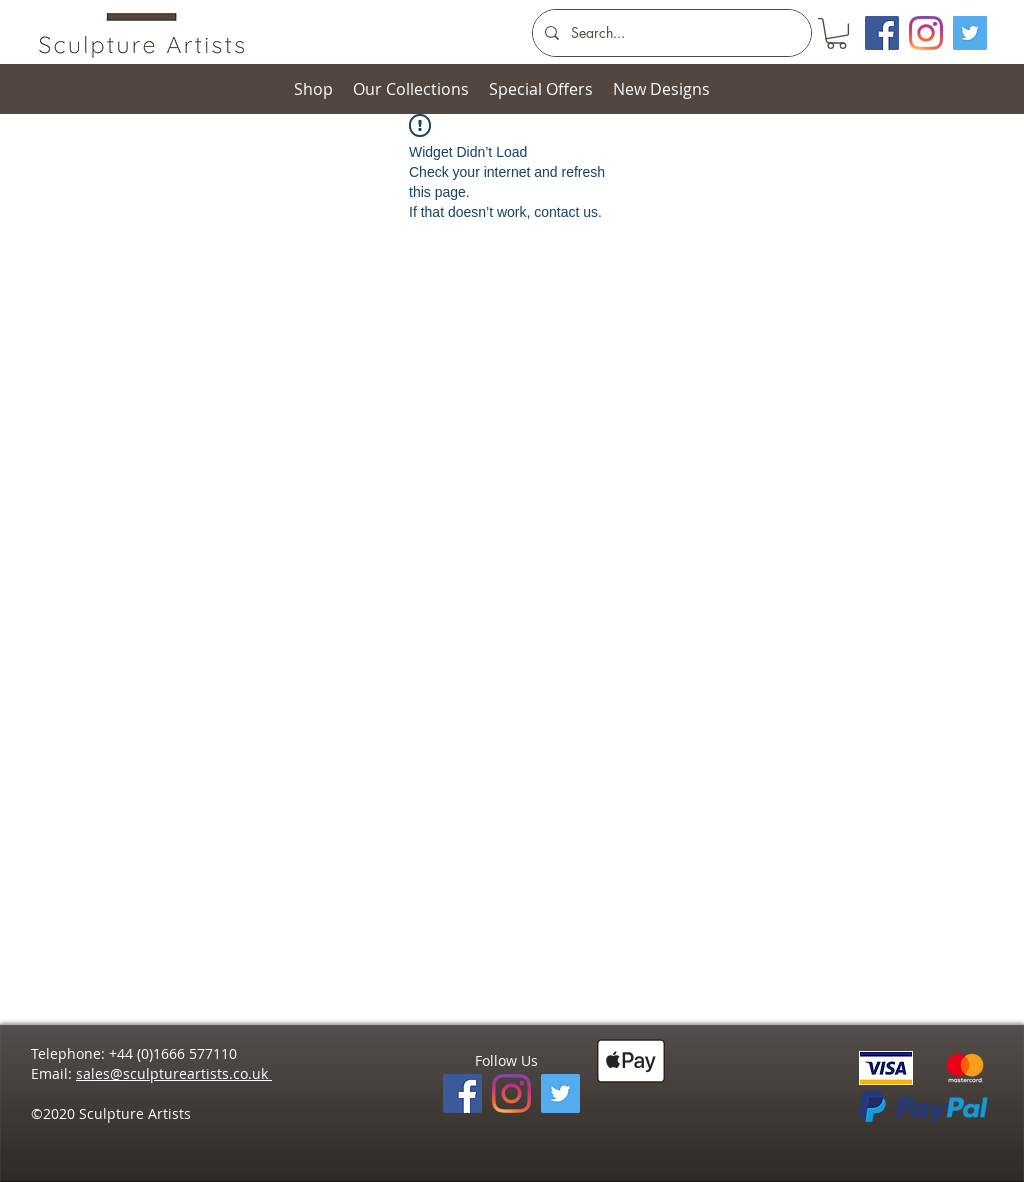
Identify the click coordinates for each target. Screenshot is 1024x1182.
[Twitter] (970, 33)
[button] (836, 33)
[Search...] (670, 33)
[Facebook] (462, 1093)
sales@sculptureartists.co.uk (174, 1073)
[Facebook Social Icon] (882, 33)
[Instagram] (926, 33)
